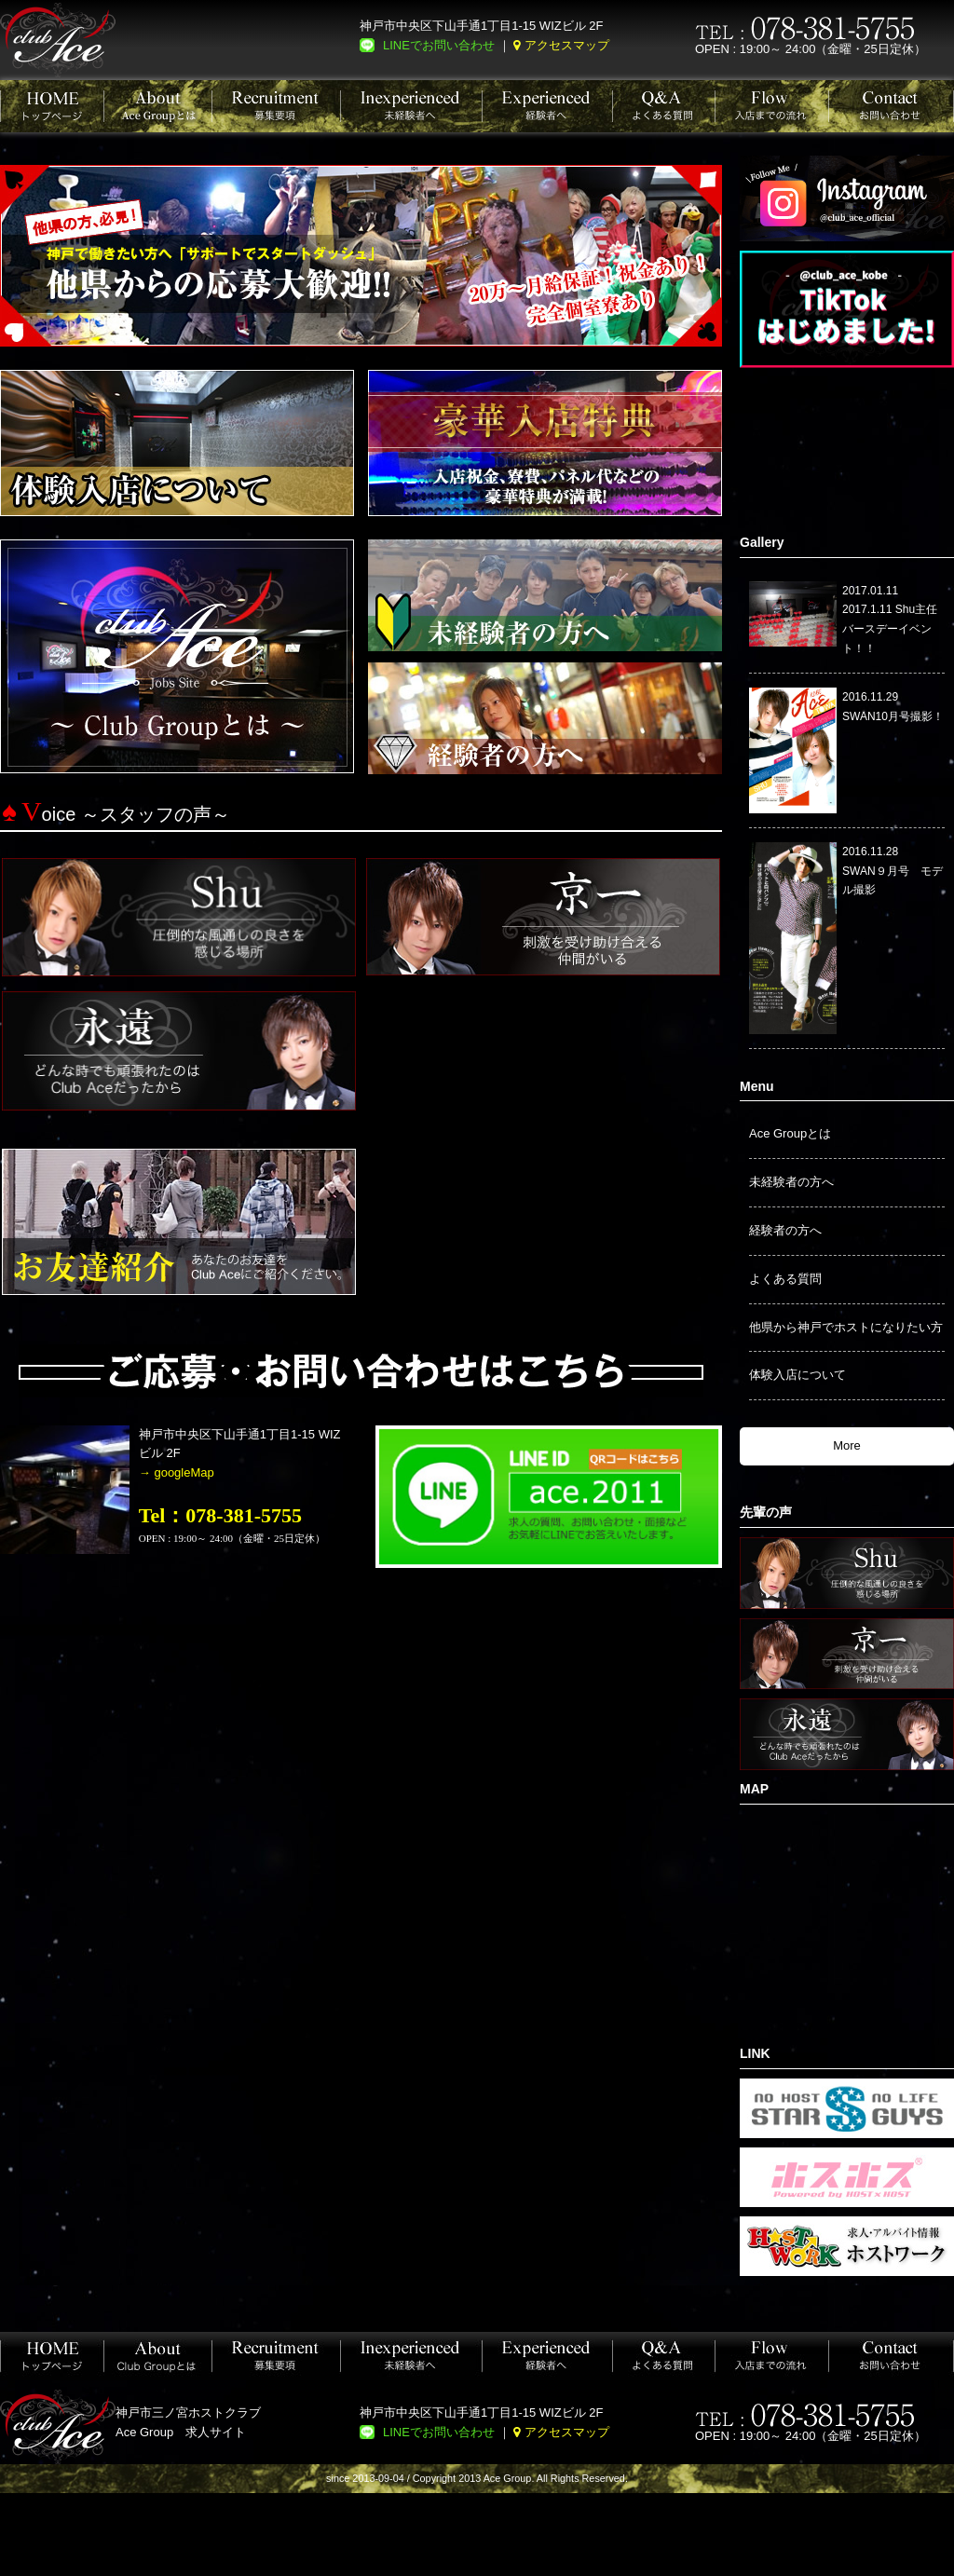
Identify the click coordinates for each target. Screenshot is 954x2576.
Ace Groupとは (790, 1133)
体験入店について (797, 1375)
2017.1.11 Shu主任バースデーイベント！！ (889, 629)
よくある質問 (785, 1279)
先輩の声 (766, 1512)
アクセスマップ (567, 45)
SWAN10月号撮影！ (893, 716)
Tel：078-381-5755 (220, 1515)
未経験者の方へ (791, 1182)
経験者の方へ (785, 1230)
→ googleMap (176, 1472)
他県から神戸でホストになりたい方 (846, 1327)
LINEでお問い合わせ (439, 45)
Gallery (762, 542)
